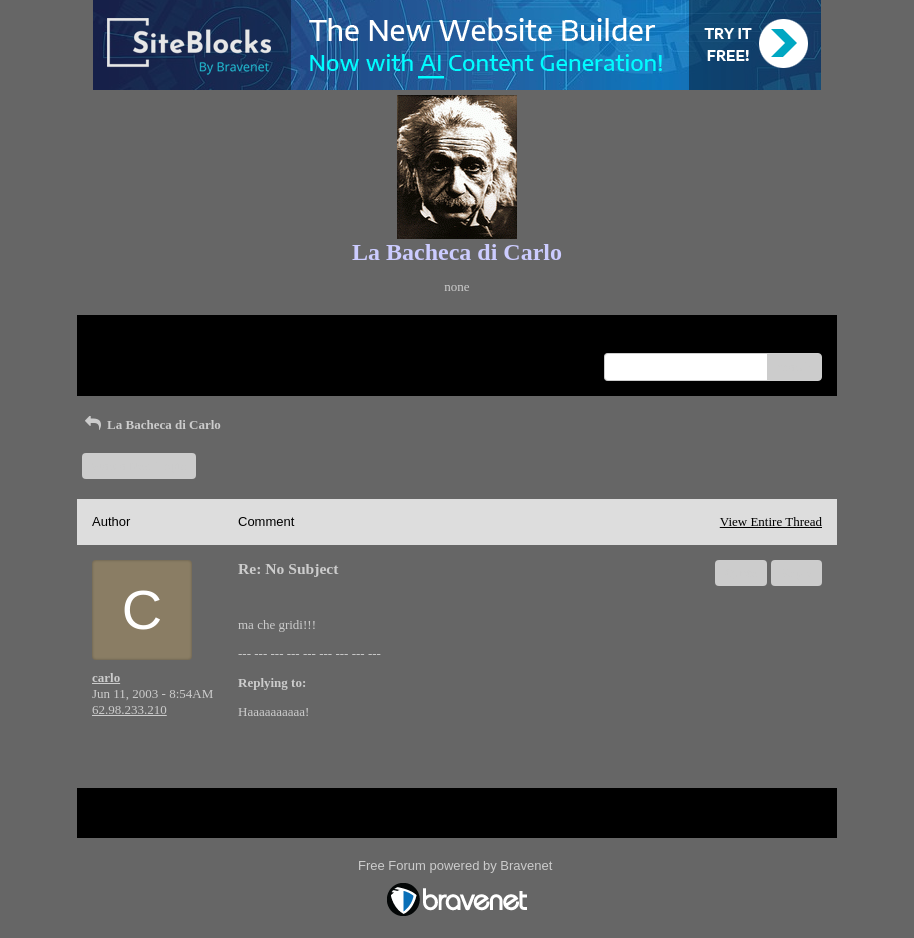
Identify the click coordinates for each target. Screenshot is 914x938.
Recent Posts (125, 360)
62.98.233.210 (129, 709)
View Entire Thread (771, 521)
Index (217, 337)
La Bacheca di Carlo (151, 424)
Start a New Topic (139, 465)
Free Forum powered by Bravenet (457, 865)
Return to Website (138, 337)
